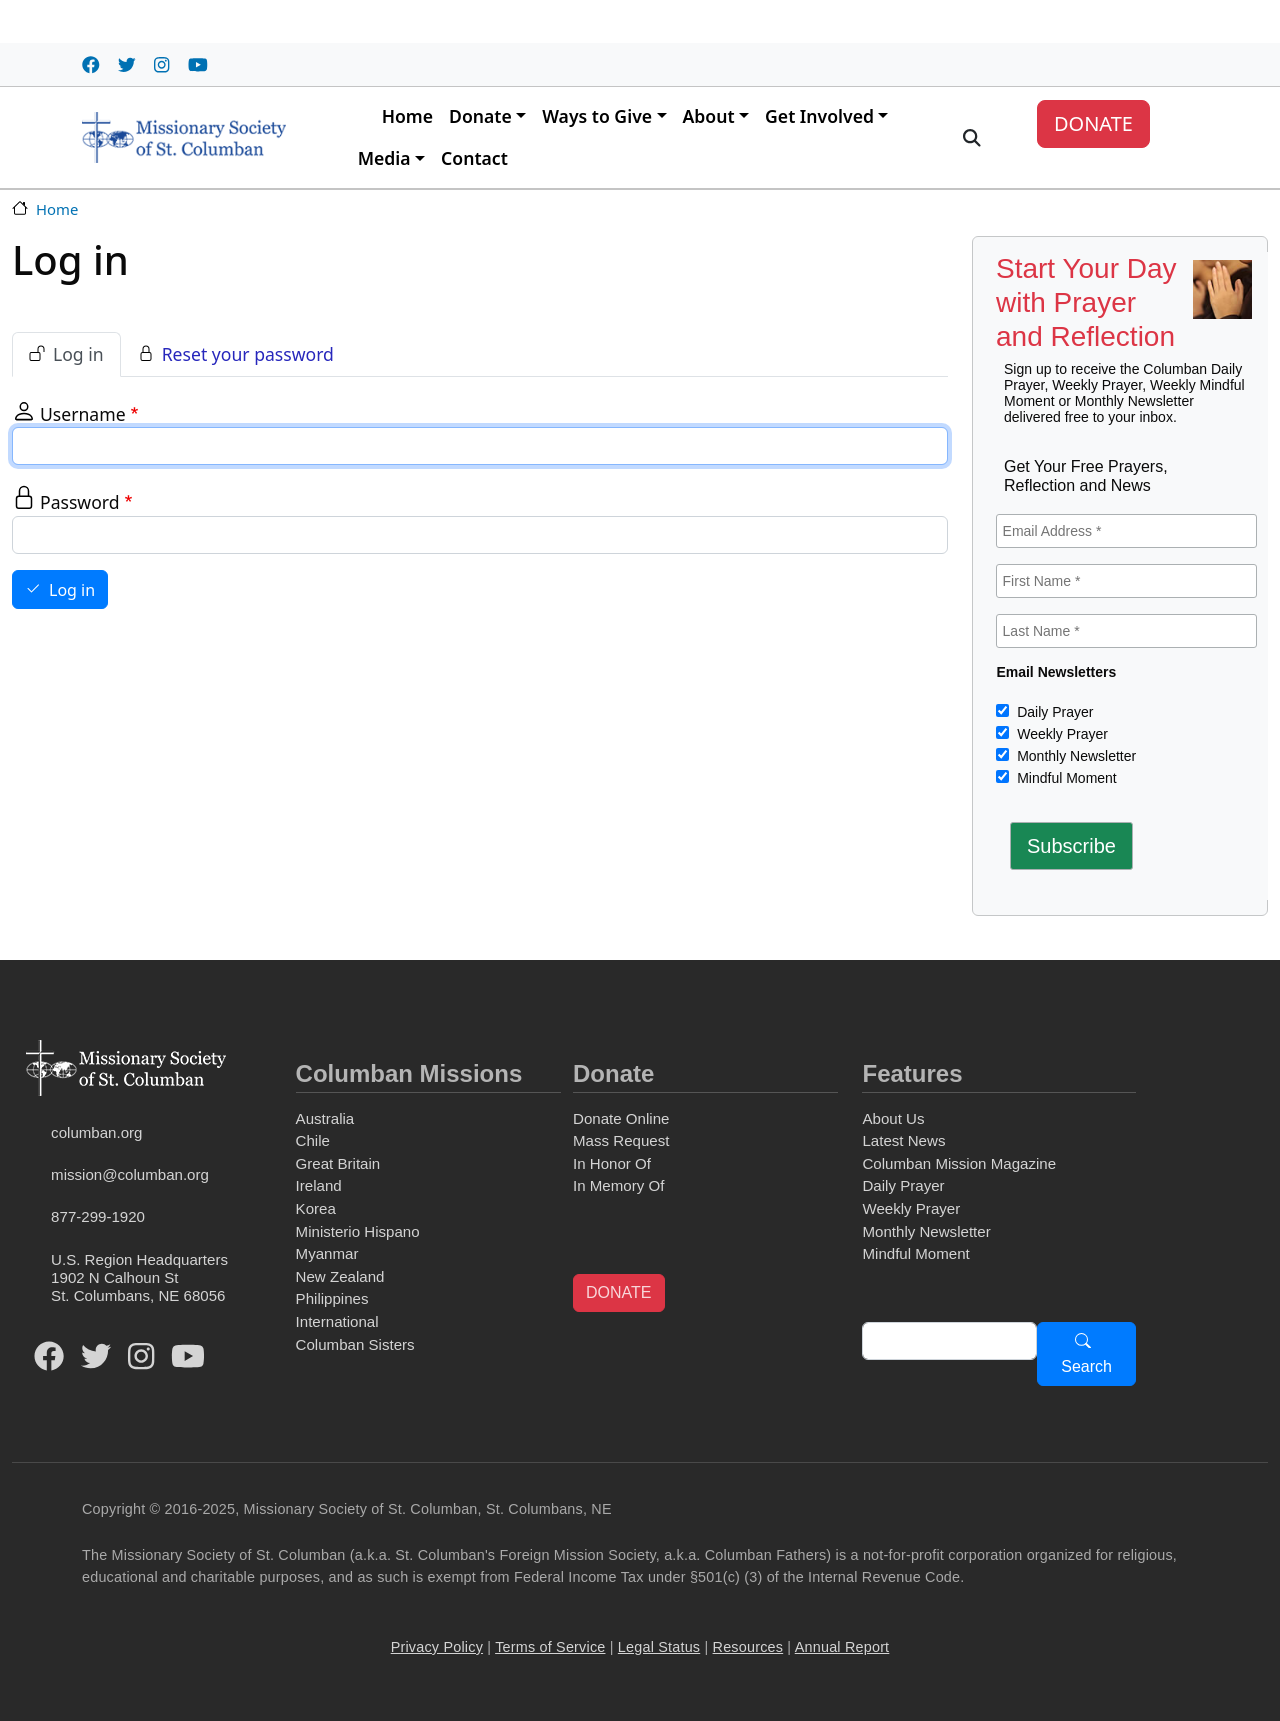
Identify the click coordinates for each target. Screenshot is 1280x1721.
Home (407, 116)
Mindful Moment (1064, 778)
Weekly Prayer (1060, 734)
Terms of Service (550, 1647)
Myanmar (327, 1253)
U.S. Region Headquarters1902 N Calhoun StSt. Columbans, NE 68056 (139, 1277)
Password (80, 502)
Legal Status (659, 1647)
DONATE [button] (618, 1292)
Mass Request (621, 1140)
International (337, 1321)
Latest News (903, 1140)
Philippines (332, 1298)
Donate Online (621, 1118)
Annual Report (842, 1647)
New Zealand (340, 1276)
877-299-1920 (98, 1216)
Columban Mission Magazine (959, 1163)
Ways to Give (597, 116)
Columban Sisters (355, 1344)
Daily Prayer (1053, 712)
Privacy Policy (437, 1647)
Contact (474, 158)
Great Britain (338, 1163)
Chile (313, 1140)
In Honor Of (612, 1163)
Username (83, 414)
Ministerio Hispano (358, 1231)
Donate (480, 116)
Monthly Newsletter (1074, 756)
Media (384, 158)
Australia (325, 1118)
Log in (78, 354)
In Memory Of (618, 1185)
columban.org (96, 1132)
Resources (748, 1647)
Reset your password (248, 354)
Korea (316, 1208)
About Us (893, 1118)
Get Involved (819, 116)
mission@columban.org (130, 1174)
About (709, 116)
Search (1086, 1366)
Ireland (319, 1185)
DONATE (1093, 123)
